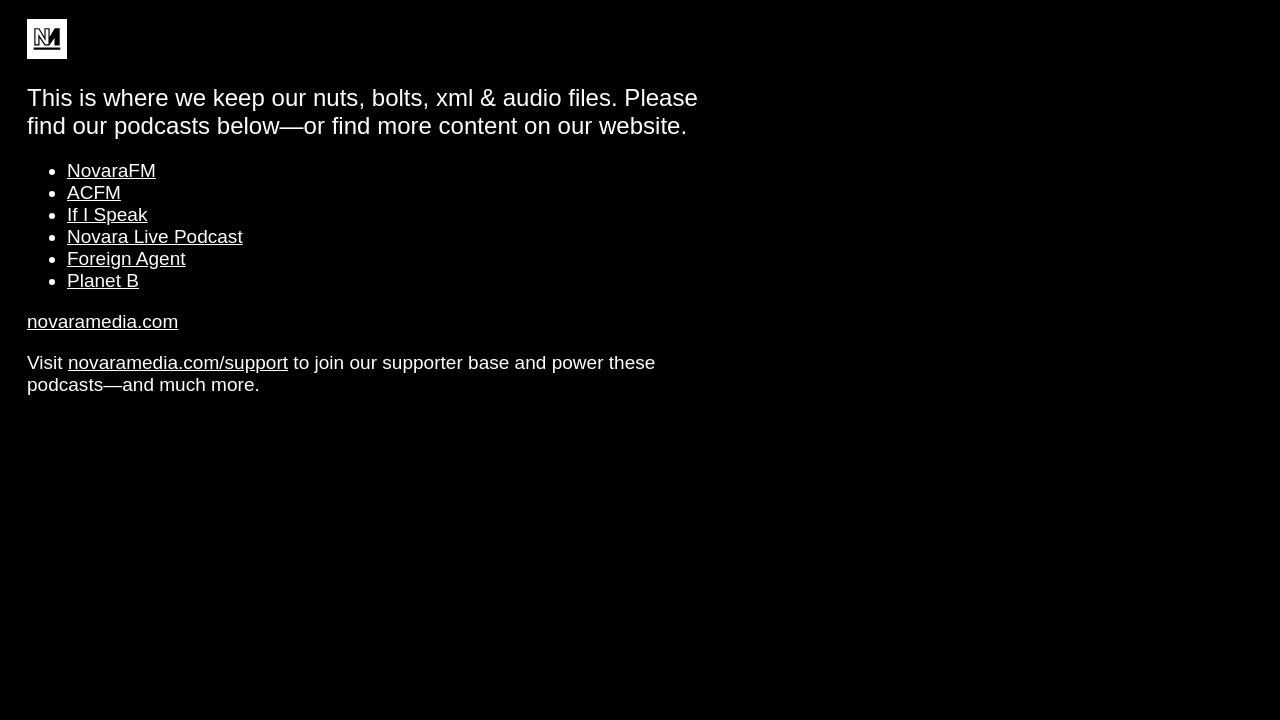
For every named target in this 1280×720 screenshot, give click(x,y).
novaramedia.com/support (178, 362)
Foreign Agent (126, 258)
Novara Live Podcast (155, 236)
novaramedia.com (102, 321)
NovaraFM (111, 170)
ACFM (94, 192)
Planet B (103, 280)
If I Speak (107, 214)
